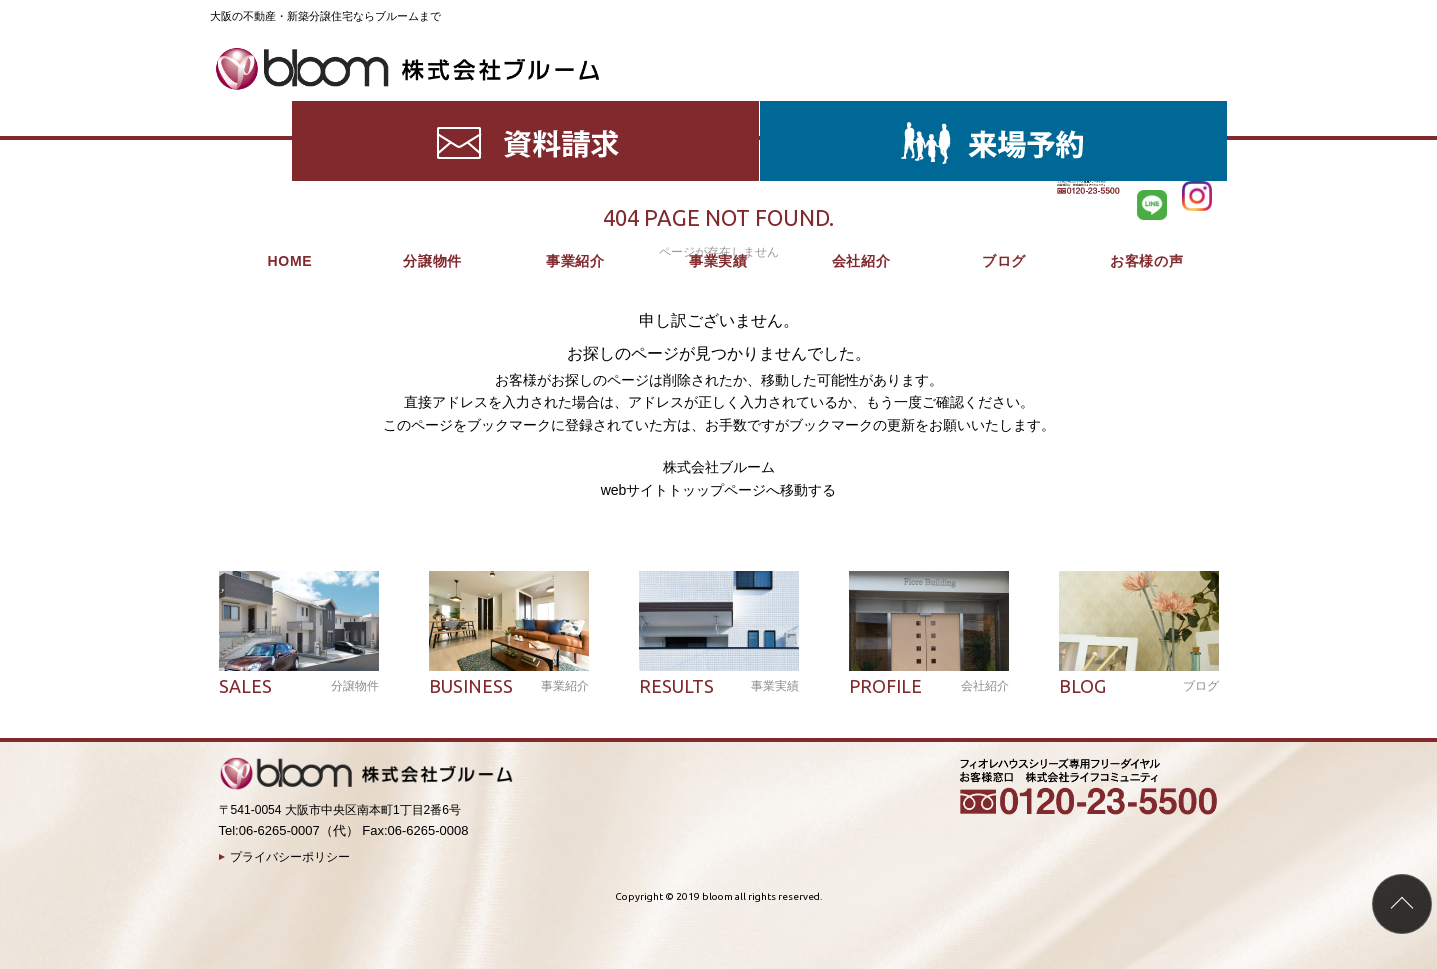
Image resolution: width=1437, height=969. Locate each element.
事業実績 (718, 110)
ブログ (1004, 110)
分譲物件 (432, 110)
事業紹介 (575, 110)
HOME (289, 110)
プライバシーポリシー (290, 857)
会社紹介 (861, 110)
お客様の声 (1147, 110)
